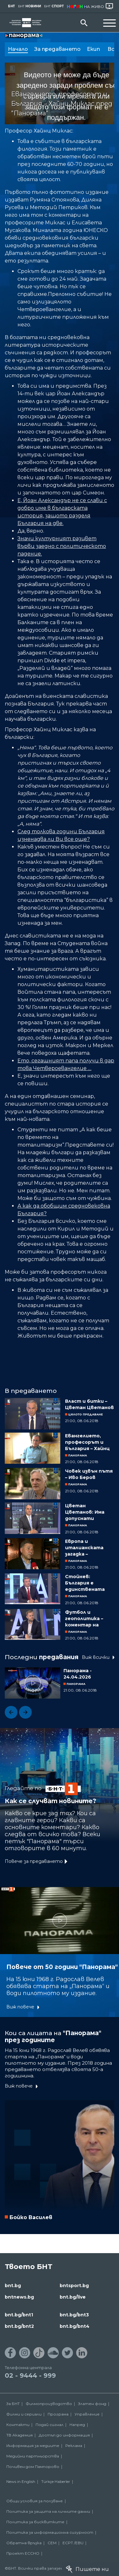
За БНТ (13, 2403)
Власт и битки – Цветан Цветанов (89, 1404)
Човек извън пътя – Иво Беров (89, 1474)
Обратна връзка (24, 2542)
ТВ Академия (19, 2435)
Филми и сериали (24, 2414)
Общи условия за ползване (34, 2500)
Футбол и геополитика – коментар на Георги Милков (84, 1618)
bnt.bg (13, 2285)
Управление (87, 2414)
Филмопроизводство (49, 2403)
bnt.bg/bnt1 (19, 2315)
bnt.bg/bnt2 (19, 2326)
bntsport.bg (74, 2285)
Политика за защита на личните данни (48, 2511)
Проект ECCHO (22, 2553)
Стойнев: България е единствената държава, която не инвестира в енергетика (89, 1583)
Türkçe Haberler (55, 2481)
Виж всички (95, 1657)
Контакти (18, 2424)
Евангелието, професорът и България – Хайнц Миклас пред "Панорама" (87, 1442)
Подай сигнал (49, 2424)
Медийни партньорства (32, 2456)
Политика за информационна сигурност (49, 2532)
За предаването (57, 49)
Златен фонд (92, 2403)
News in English (20, 2481)
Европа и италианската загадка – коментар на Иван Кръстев (89, 1547)
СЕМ (52, 2542)
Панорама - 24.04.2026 (77, 1674)
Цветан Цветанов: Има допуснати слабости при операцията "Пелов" (84, 1512)
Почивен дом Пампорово (32, 2466)
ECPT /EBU (73, 2542)
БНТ (11, 6)
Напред (77, 2424)
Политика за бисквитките (35, 2521)
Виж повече (20, 2007)
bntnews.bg (19, 2297)
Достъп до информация (64, 2435)
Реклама (73, 2445)
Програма (58, 2414)
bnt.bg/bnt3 (74, 2315)
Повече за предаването (34, 1861)
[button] (11, 1712)
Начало (18, 49)
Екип (94, 49)
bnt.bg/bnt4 (74, 2326)
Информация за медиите (32, 2445)
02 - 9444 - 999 (30, 2375)
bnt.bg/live (73, 2297)
